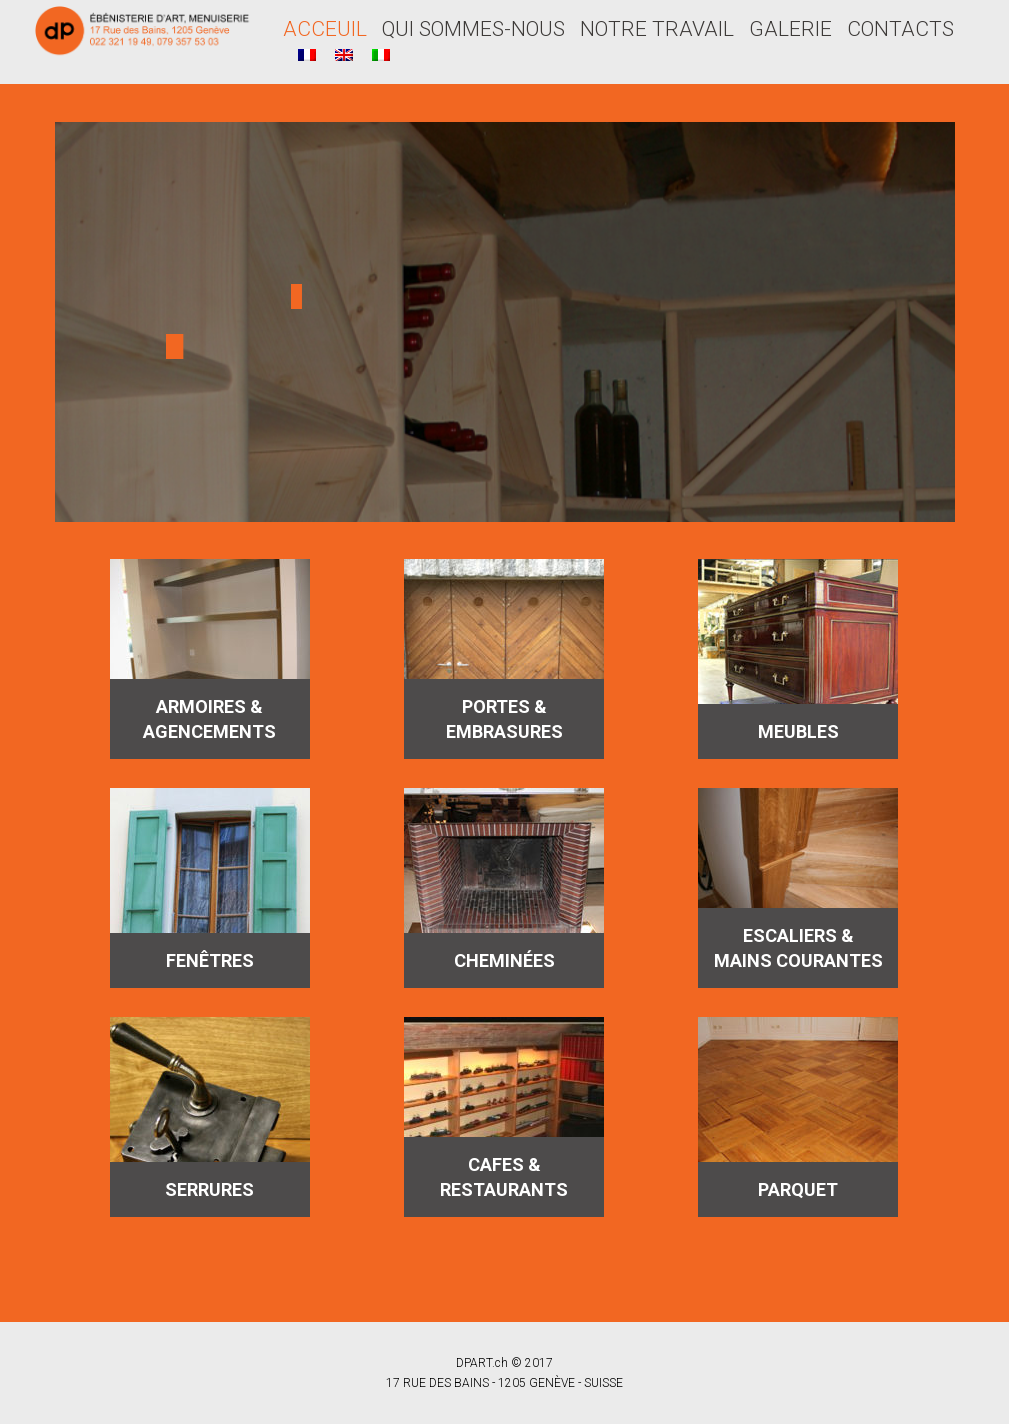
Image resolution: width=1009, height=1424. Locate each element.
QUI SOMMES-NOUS (473, 29)
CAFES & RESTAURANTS (504, 1177)
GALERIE (790, 29)
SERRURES (209, 1189)
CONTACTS (900, 29)
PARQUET (798, 1189)
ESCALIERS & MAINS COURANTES (798, 948)
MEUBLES (798, 731)
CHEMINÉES (504, 960)
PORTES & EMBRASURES (504, 719)
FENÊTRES (210, 960)
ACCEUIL (325, 29)
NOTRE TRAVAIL (657, 29)
